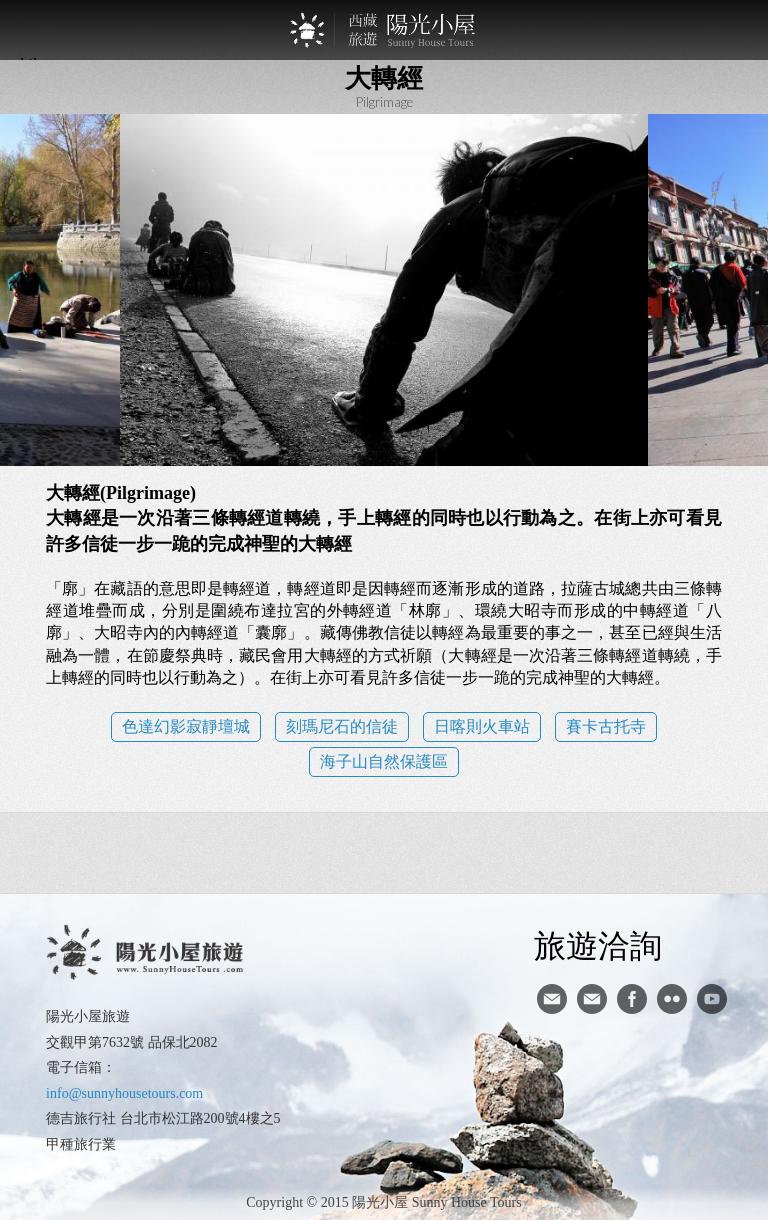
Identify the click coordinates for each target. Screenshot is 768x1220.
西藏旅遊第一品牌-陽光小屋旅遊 (384, 30)
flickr (672, 999)
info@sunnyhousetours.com (124, 1093)
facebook (632, 999)
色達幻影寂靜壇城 (186, 726)
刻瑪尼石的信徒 (342, 726)
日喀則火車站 (482, 726)
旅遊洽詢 (598, 945)
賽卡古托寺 (606, 726)
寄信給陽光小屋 (552, 999)
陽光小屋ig (592, 999)
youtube (712, 999)
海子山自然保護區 (384, 761)
